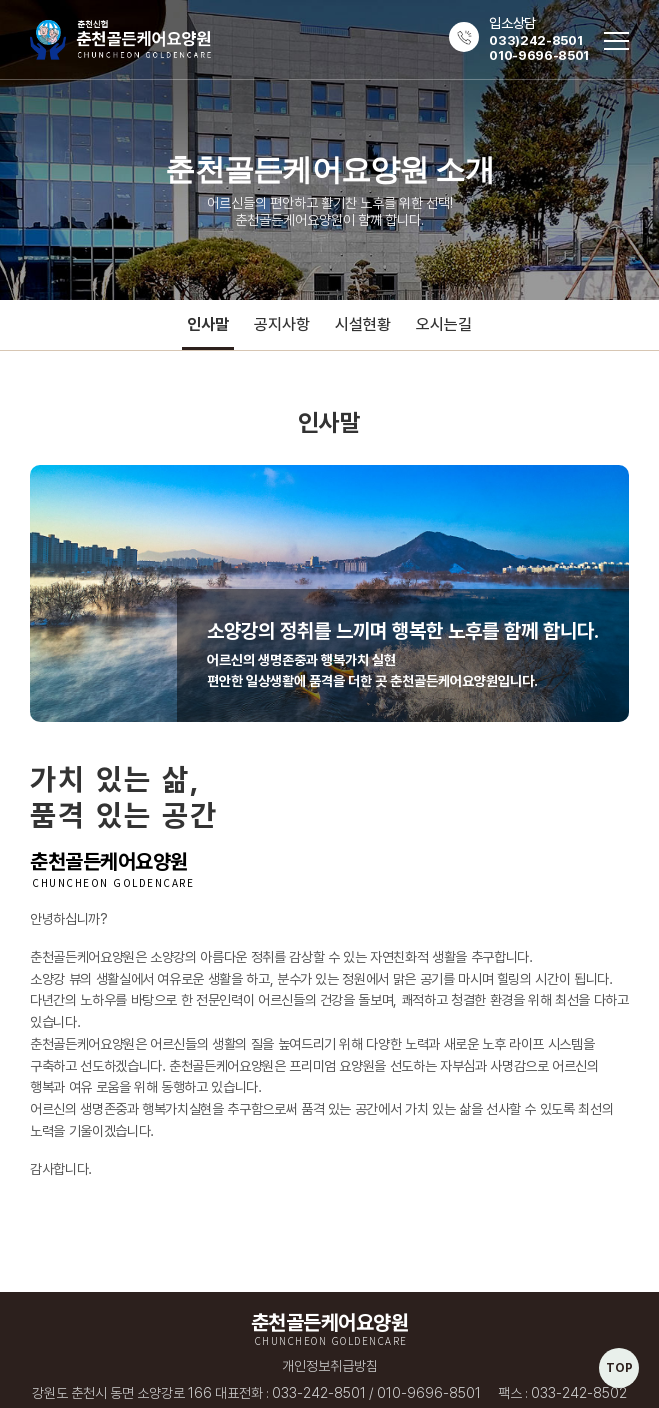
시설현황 (363, 324)
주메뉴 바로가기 (0, 0)
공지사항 (282, 324)
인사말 (208, 324)
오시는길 (444, 324)
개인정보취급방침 (330, 1366)
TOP (619, 1368)
